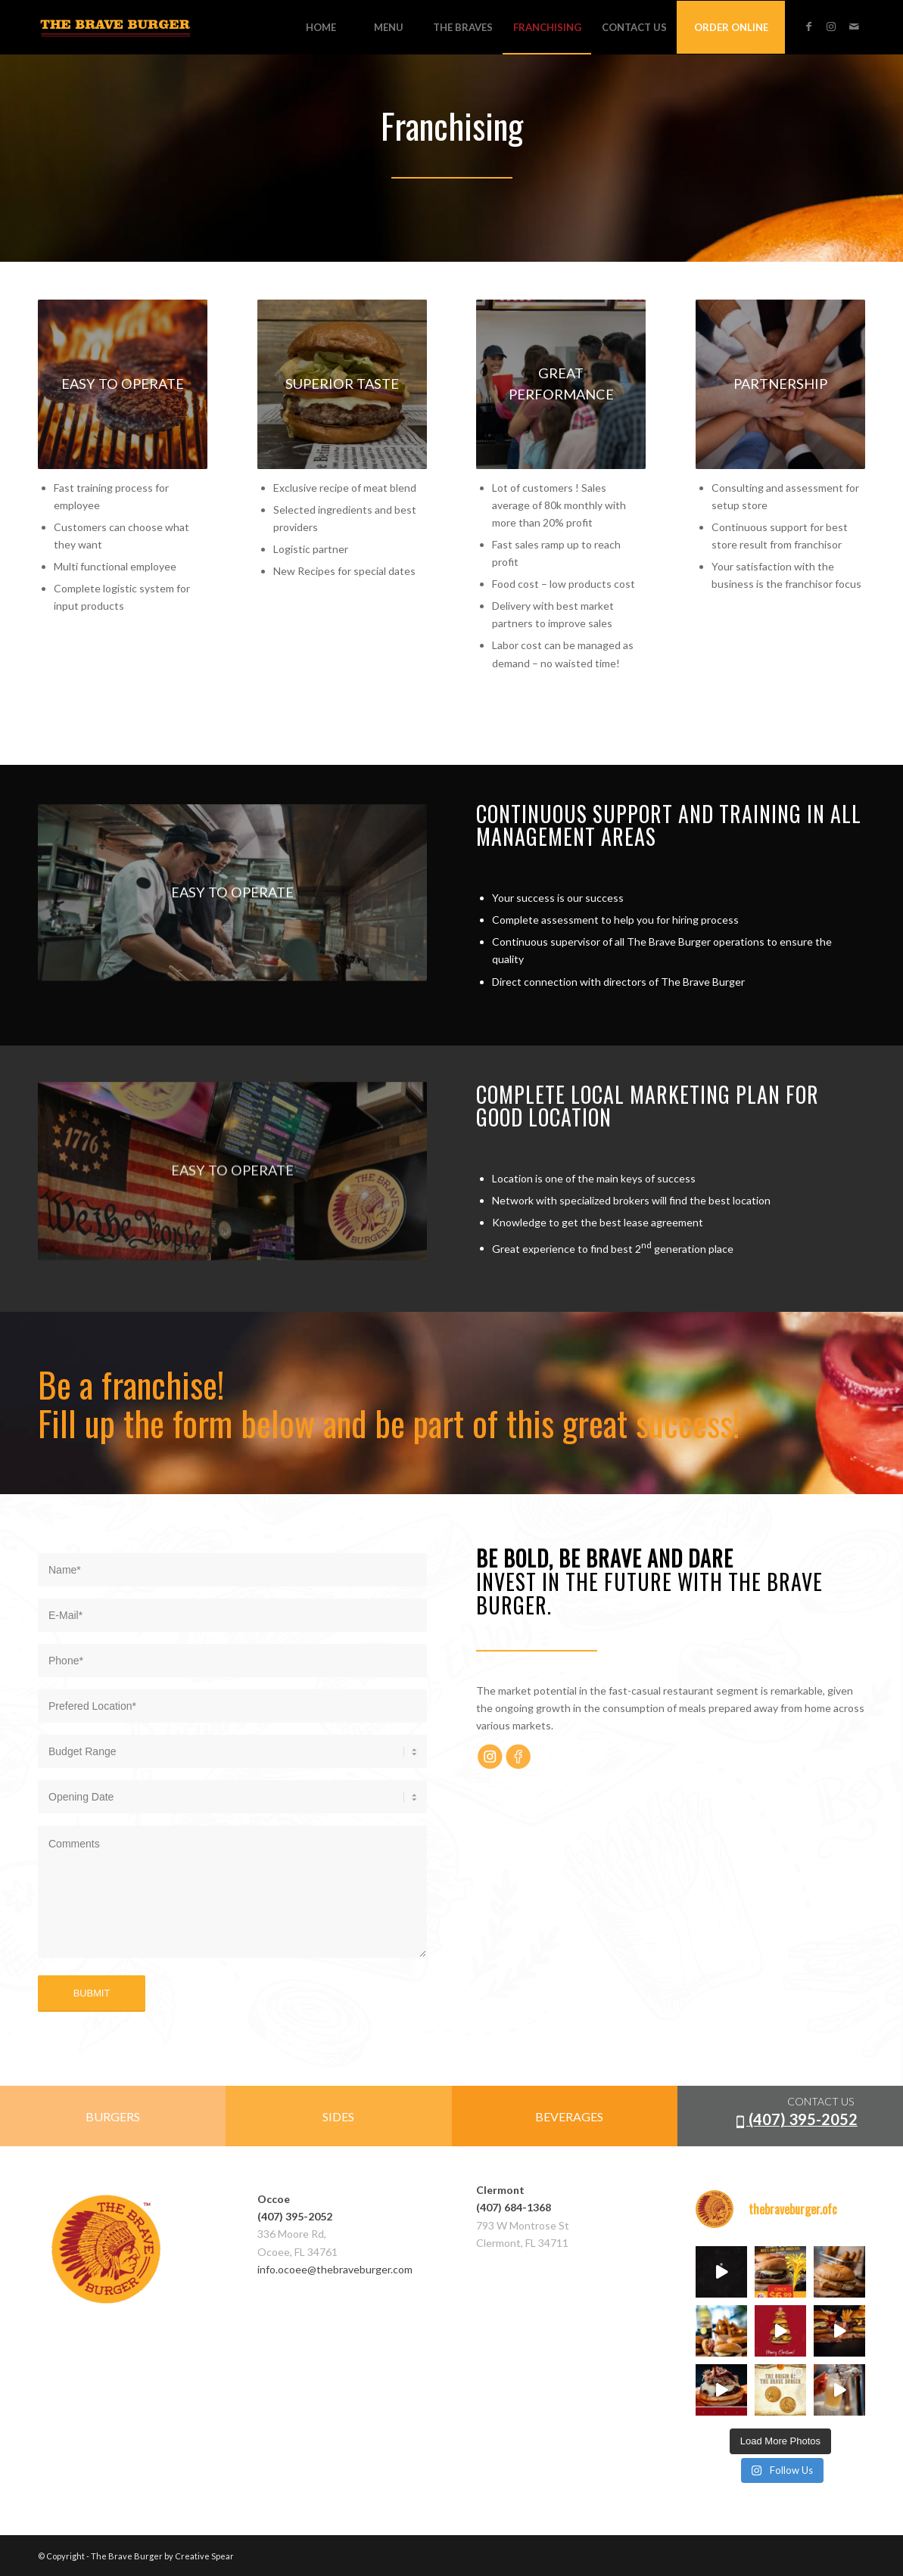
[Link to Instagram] (831, 26)
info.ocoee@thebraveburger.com (335, 2269)
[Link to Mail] (853, 26)
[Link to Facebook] (808, 26)
